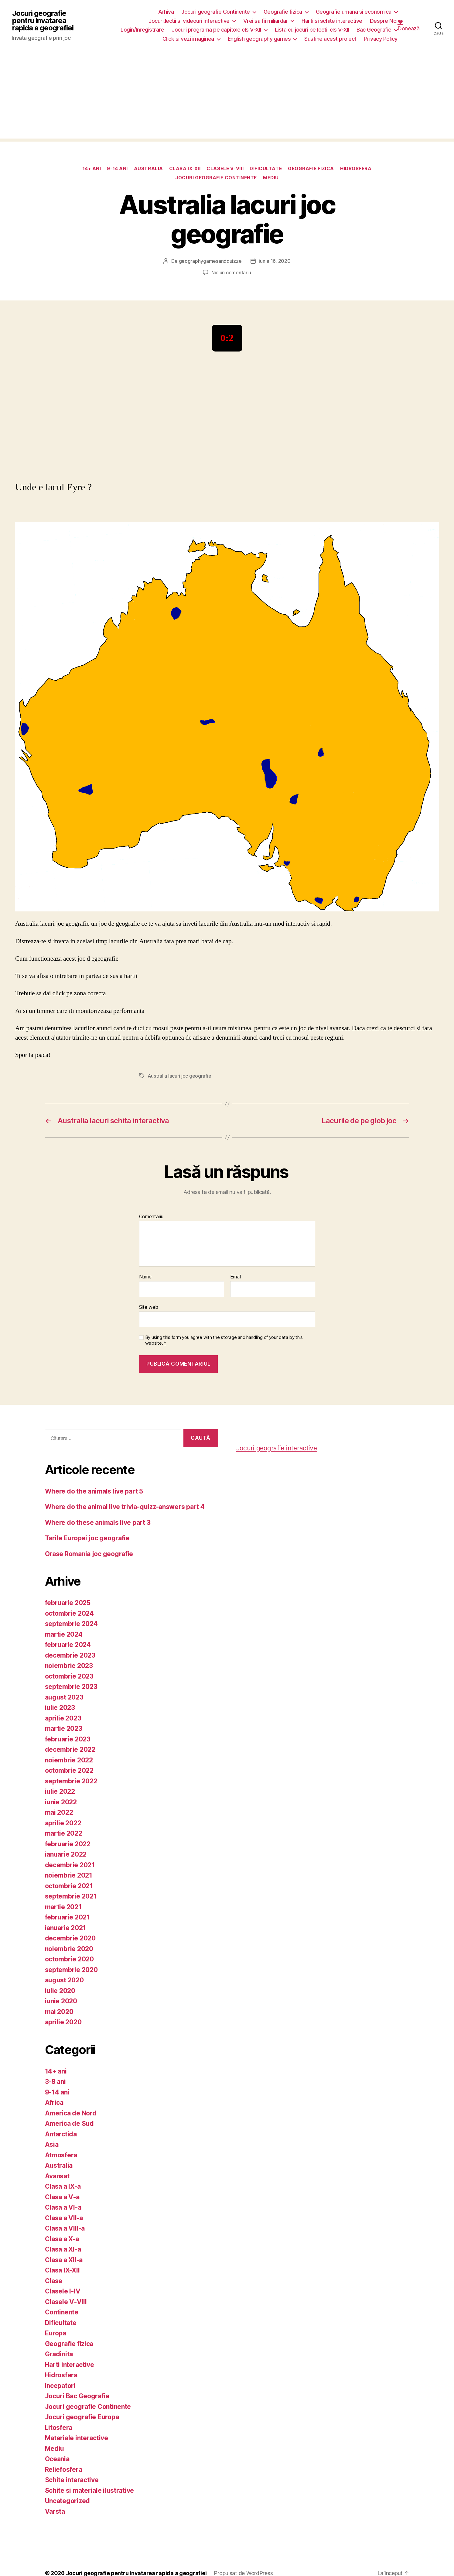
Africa (54, 2102)
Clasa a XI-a (63, 2249)
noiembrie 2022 (69, 1760)
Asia (52, 2144)
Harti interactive (69, 2364)
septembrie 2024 (71, 1624)
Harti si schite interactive (332, 21)
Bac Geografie (374, 29)
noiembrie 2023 (69, 1665)
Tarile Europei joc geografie (87, 1538)
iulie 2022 (60, 1791)
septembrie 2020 (71, 1970)
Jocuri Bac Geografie (77, 2396)
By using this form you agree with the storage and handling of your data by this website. (224, 1340)
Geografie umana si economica (353, 12)
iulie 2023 (60, 1707)
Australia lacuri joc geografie (179, 1076)
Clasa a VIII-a (65, 2228)
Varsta (55, 2511)
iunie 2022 (61, 1802)
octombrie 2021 (69, 1886)
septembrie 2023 (71, 1686)
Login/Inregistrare (142, 29)
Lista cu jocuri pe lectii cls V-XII (312, 29)
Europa (55, 2333)
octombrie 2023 (69, 1676)
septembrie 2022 (71, 1781)
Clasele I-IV (62, 2291)
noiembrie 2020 (69, 1949)
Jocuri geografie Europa (82, 2417)
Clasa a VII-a (64, 2218)
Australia (148, 168)
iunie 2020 (61, 2001)
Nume (145, 1277)
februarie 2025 (67, 1603)
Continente (61, 2312)
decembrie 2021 (70, 1865)
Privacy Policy (381, 39)
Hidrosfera (356, 168)
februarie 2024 (68, 1644)
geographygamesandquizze (210, 261)
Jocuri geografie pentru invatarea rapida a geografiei (42, 21)
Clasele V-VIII (225, 168)
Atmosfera (61, 2155)
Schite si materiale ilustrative (89, 2490)
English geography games (259, 39)
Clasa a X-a (62, 2239)
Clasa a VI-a (63, 2207)
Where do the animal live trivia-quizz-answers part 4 (125, 1507)
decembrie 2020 (70, 1938)
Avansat (57, 2176)
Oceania (57, 2459)
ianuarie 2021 (65, 1928)
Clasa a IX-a (63, 2186)
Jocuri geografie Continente (215, 12)
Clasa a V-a (62, 2197)
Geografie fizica (283, 12)
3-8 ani (55, 2081)
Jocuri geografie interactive (276, 1448)
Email (235, 1277)
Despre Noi (384, 21)
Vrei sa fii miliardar (265, 21)
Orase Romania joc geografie (89, 1554)
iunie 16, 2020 (274, 261)
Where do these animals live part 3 (98, 1522)
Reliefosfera (63, 2469)
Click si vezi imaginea (188, 39)
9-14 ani (117, 168)
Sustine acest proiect (330, 39)
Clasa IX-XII (185, 168)
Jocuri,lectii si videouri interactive (189, 21)
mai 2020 (59, 2011)
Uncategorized (67, 2501)
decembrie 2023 (70, 1655)
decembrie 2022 (70, 1749)
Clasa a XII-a (64, 2260)
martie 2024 (64, 1634)
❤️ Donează (409, 25)
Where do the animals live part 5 (94, 1491)
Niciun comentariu (231, 272)
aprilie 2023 (63, 1718)
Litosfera (59, 2427)
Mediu (271, 177)
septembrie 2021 (71, 1896)
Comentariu (151, 1216)
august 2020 (64, 1980)
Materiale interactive (76, 2438)
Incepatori (60, 2385)
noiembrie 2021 (68, 1875)
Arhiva (166, 12)
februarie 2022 (67, 1844)
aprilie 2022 (63, 1823)
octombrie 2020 (69, 1959)
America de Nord (71, 2113)
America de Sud (69, 2123)
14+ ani (92, 168)
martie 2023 (63, 1728)
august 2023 (64, 1697)
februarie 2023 (67, 1739)
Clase (54, 2281)
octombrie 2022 (69, 1770)
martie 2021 (63, 1907)
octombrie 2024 (69, 1613)
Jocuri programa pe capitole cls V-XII (216, 29)
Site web (148, 1307)
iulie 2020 (60, 1991)
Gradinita (59, 2354)
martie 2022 (63, 1833)
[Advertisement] (227, 96)
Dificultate (266, 168)
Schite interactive (72, 2480)
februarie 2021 (67, 1917)
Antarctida (61, 2134)
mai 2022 (59, 1812)
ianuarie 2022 (66, 1854)
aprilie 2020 (63, 2022)
